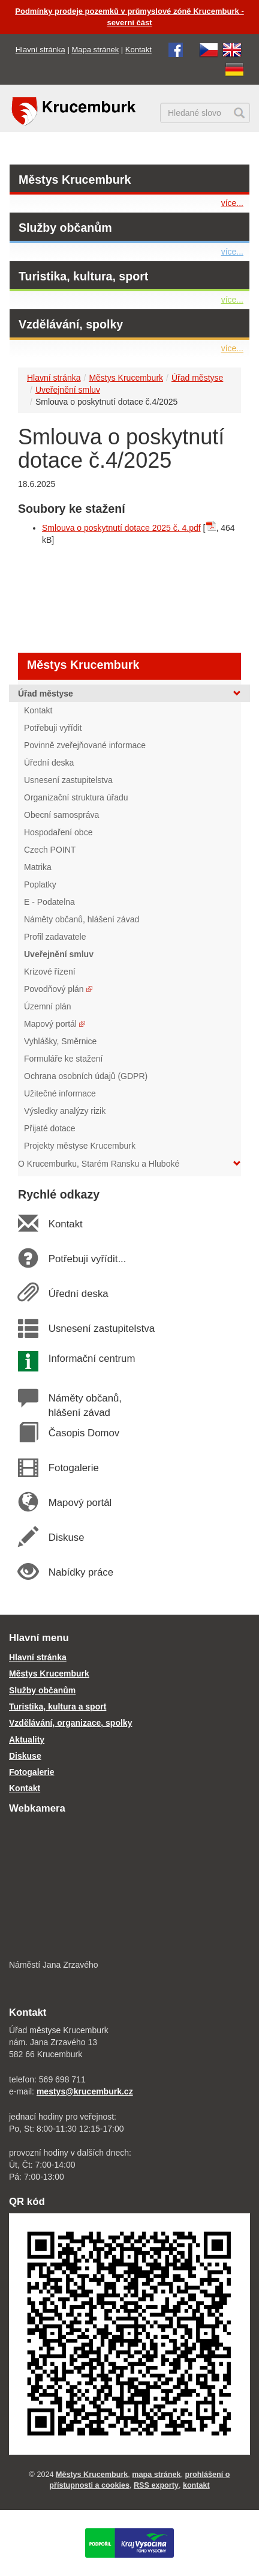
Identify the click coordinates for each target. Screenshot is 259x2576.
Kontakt (138, 49)
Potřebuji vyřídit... (87, 1259)
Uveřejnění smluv (67, 390)
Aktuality (26, 1739)
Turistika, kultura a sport (57, 1706)
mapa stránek (156, 2474)
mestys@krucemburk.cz (85, 2091)
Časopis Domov (83, 1433)
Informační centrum (91, 1358)
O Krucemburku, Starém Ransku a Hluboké (129, 1164)
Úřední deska (78, 1293)
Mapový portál (80, 1502)
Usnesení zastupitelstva (101, 1328)
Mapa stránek (95, 49)
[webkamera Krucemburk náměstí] (129, 1888)
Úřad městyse (197, 377)
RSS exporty (156, 2485)
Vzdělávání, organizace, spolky (70, 1723)
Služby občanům (65, 227)
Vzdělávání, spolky (71, 324)
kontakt (196, 2485)
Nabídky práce (80, 1572)
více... (232, 203)
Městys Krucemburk (75, 179)
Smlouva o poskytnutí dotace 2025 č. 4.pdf (121, 528)
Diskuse (66, 1537)
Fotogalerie (73, 1468)
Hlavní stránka (40, 49)
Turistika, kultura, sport (83, 276)
